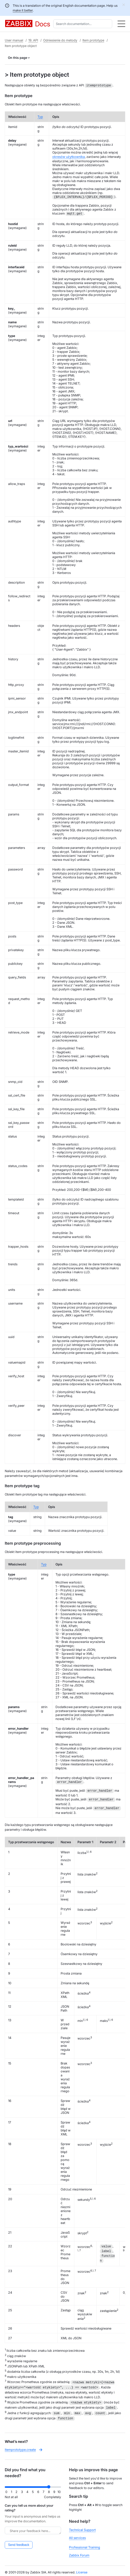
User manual (14, 40)
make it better (23, 10)
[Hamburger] (121, 24)
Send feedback (18, 2542)
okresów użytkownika (68, 156)
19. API (33, 40)
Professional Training (84, 2544)
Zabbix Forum (79, 2552)
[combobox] (83, 24)
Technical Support (82, 2527)
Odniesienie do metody (60, 40)
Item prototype (93, 40)
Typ (40, 116)
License (81, 2569)
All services (77, 2535)
